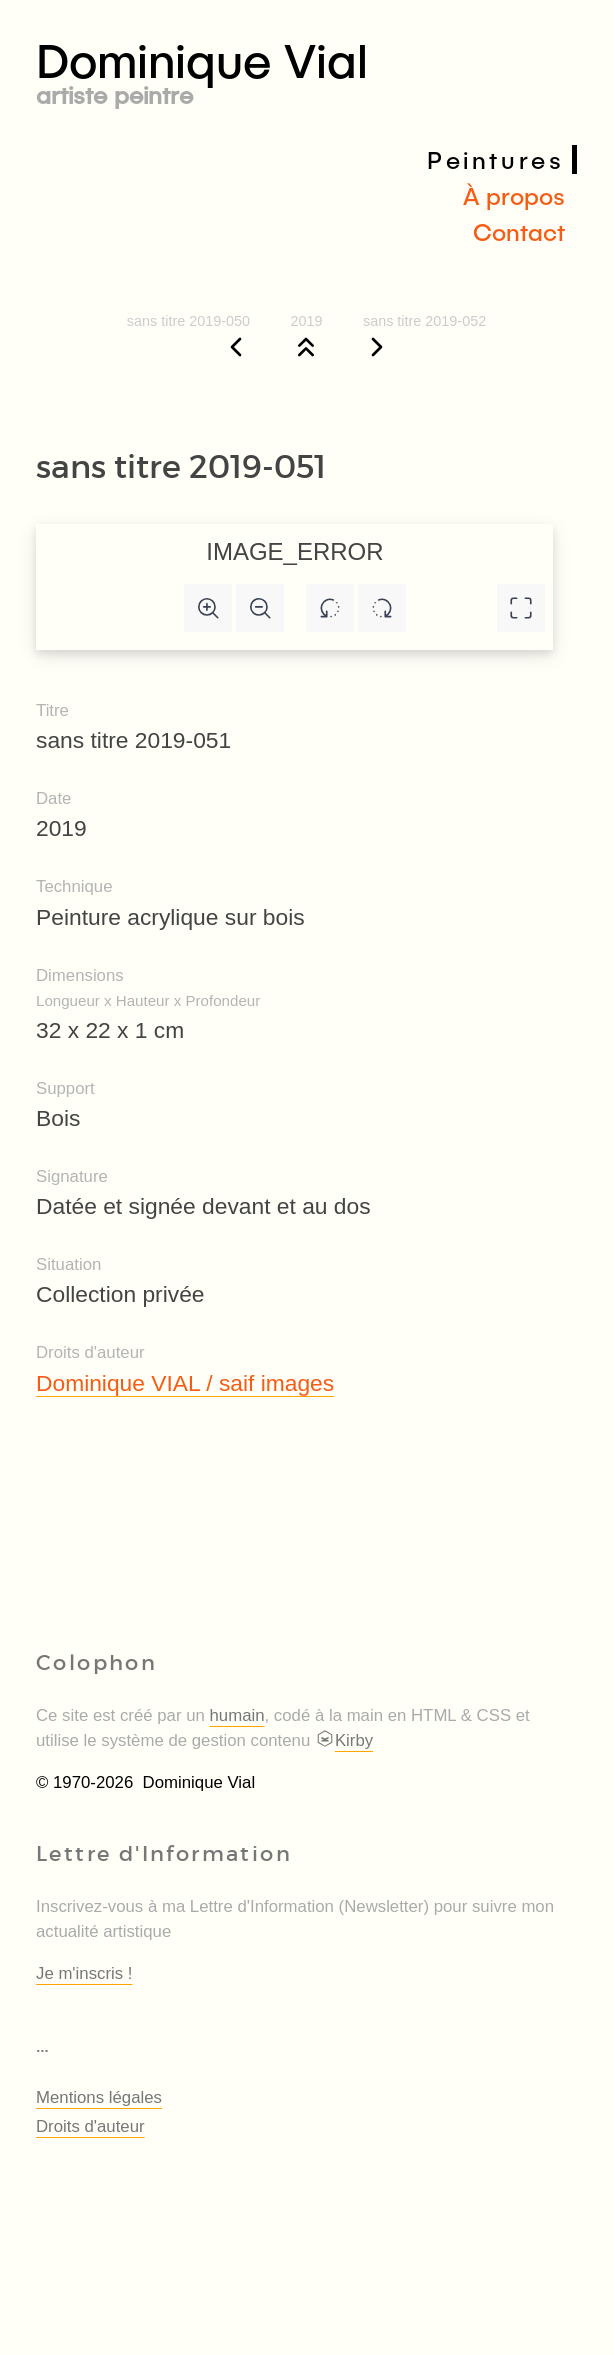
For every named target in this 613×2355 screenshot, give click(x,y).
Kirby (344, 1740)
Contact (519, 231)
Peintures (495, 159)
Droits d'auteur (90, 2126)
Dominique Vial (306, 68)
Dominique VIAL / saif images (185, 1383)
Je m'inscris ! (84, 1973)
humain (237, 1715)
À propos (514, 195)
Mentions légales (99, 2097)
